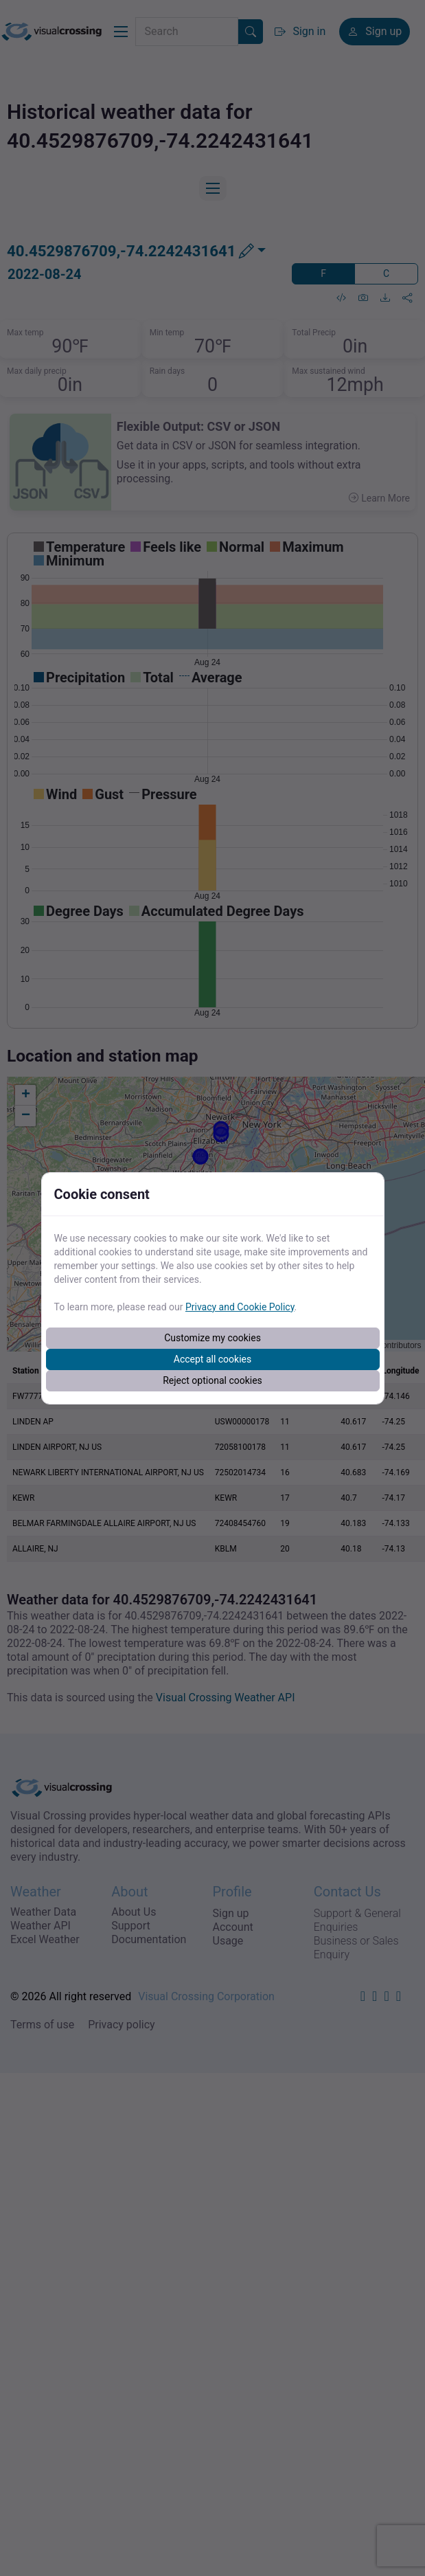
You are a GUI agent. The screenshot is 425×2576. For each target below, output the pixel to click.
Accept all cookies (212, 1359)
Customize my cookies (212, 1337)
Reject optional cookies (212, 1380)
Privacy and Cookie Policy (240, 1306)
